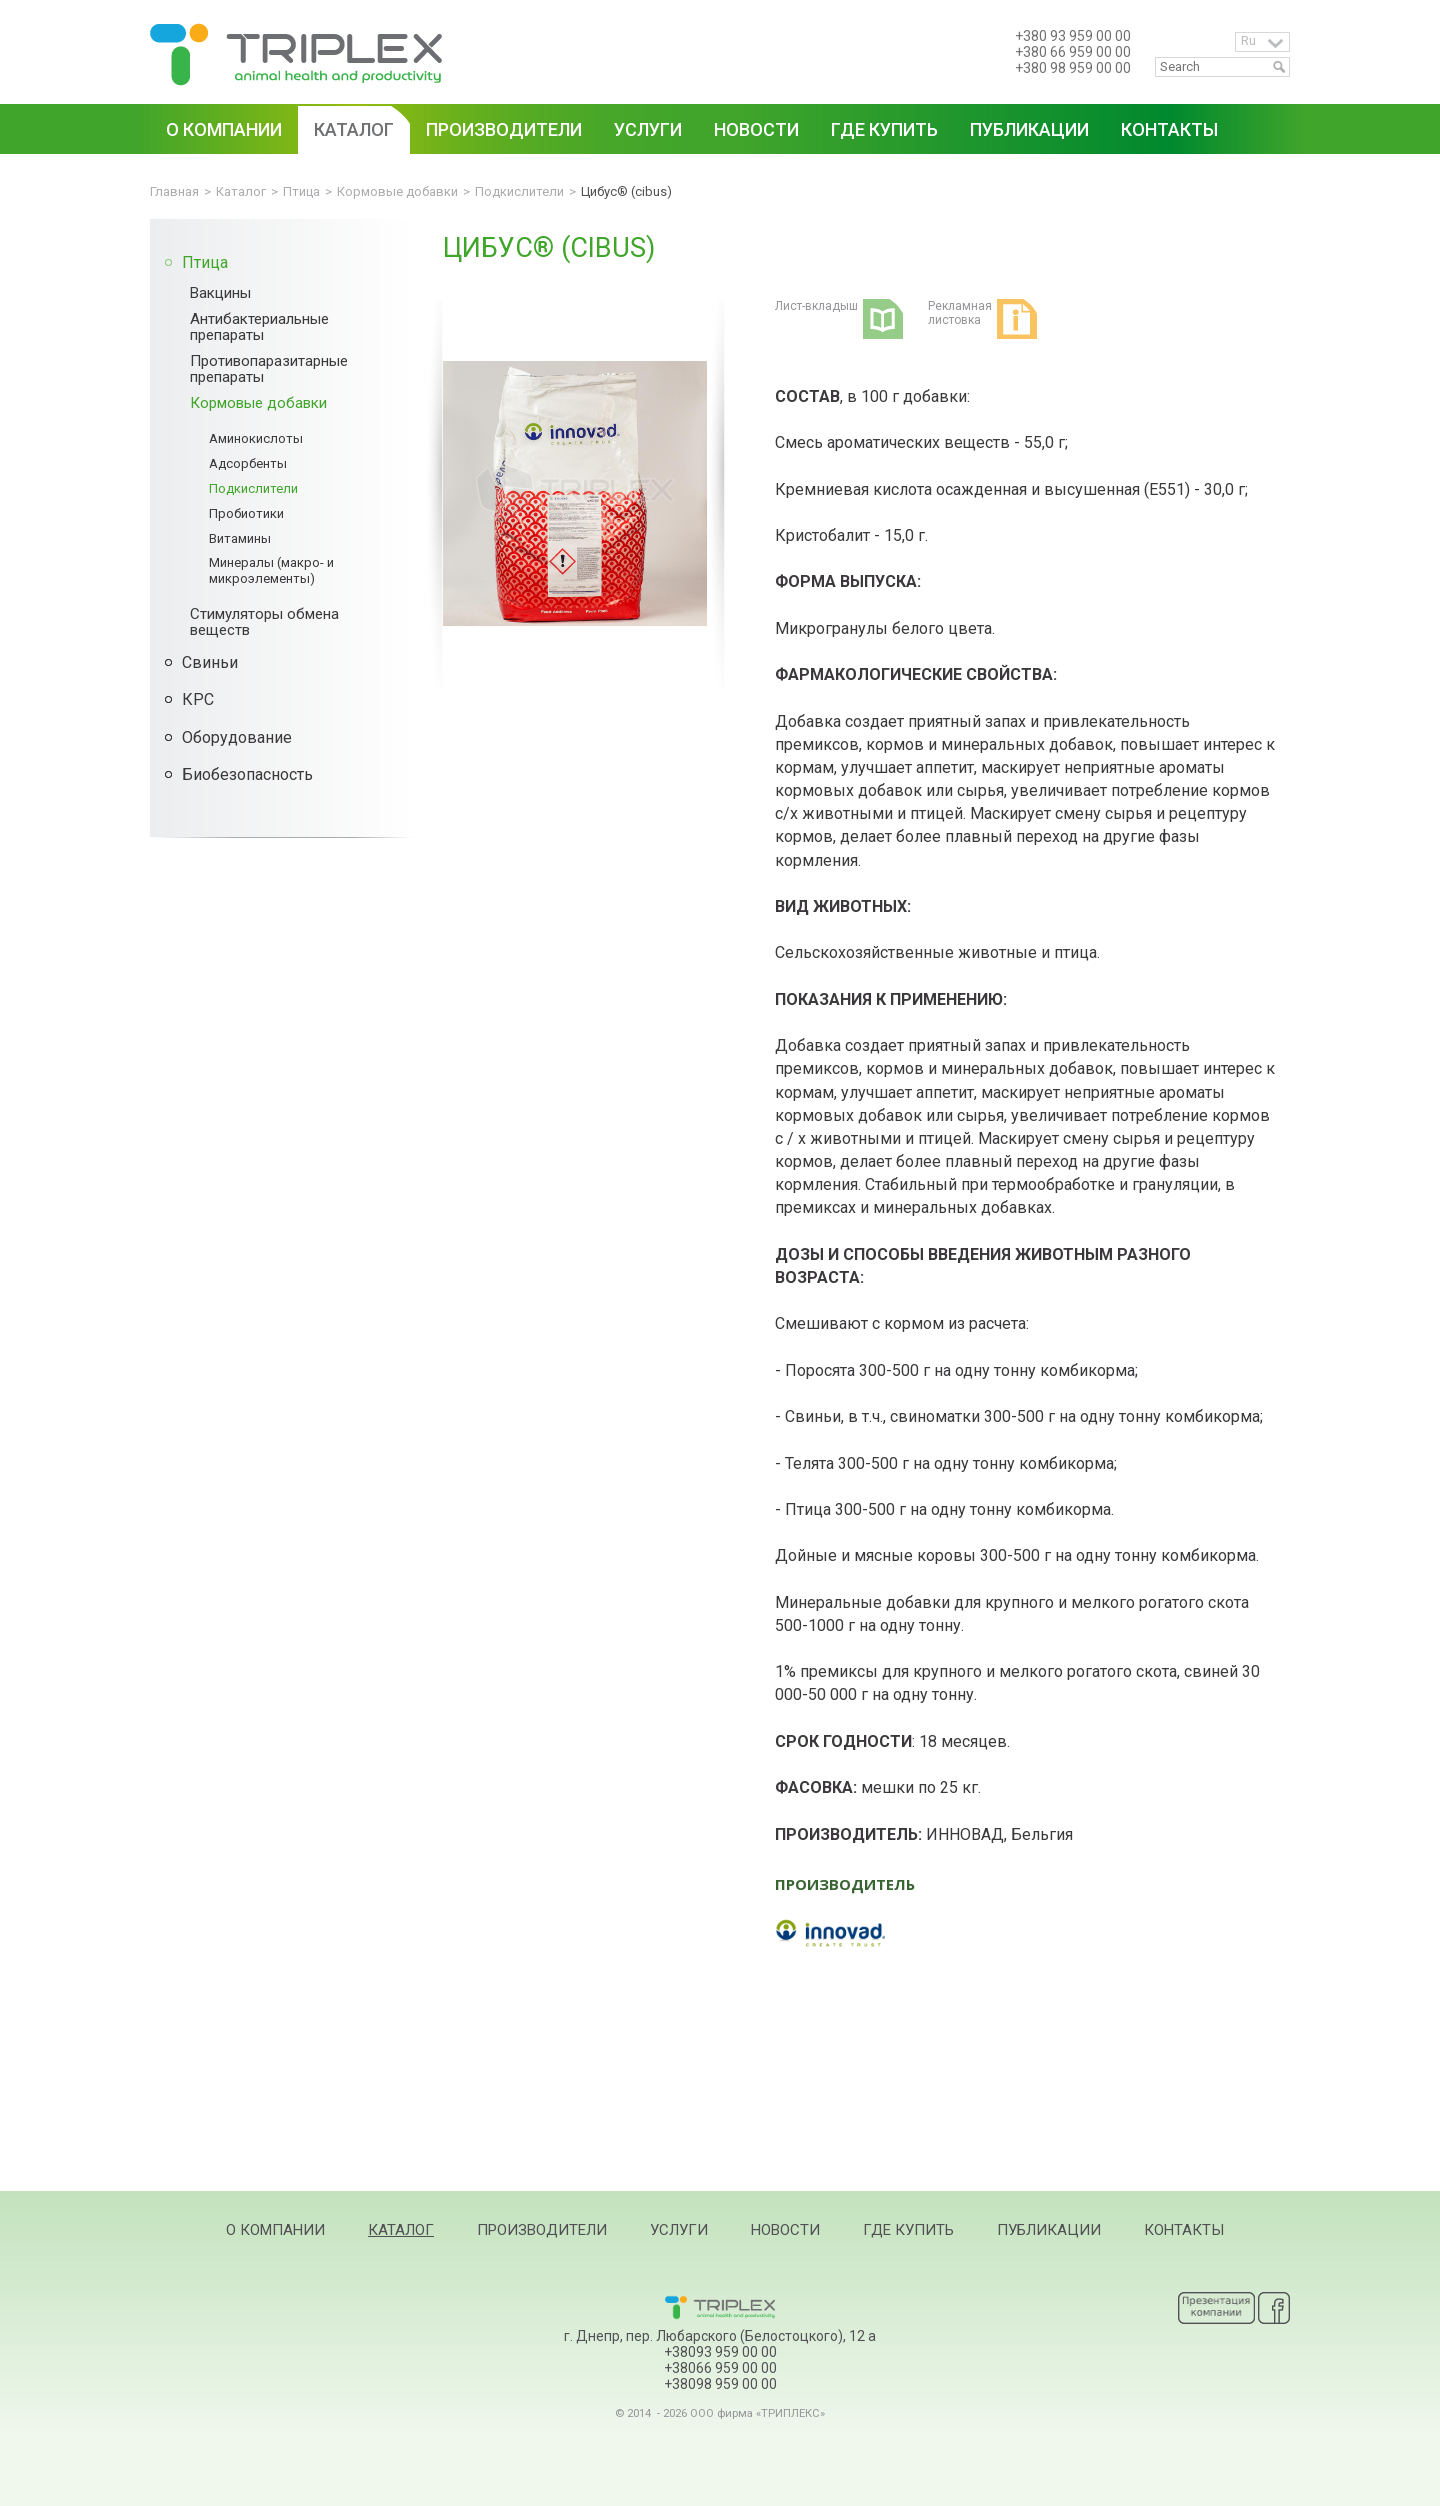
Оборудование (237, 737)
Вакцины (220, 293)
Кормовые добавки (258, 403)
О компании (275, 2230)
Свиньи (210, 662)
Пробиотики (246, 513)
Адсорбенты (248, 463)
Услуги (679, 2230)
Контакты (1184, 2230)
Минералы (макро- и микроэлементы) (271, 570)
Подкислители (253, 488)
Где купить (908, 2230)
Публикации (1049, 2230)
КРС (198, 699)
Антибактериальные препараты (259, 327)
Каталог (401, 2230)
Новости (785, 2230)
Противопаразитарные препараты (269, 369)
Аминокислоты (256, 438)
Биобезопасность (247, 774)
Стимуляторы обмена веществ (264, 622)
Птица (205, 262)
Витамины (240, 538)
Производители (542, 2230)
